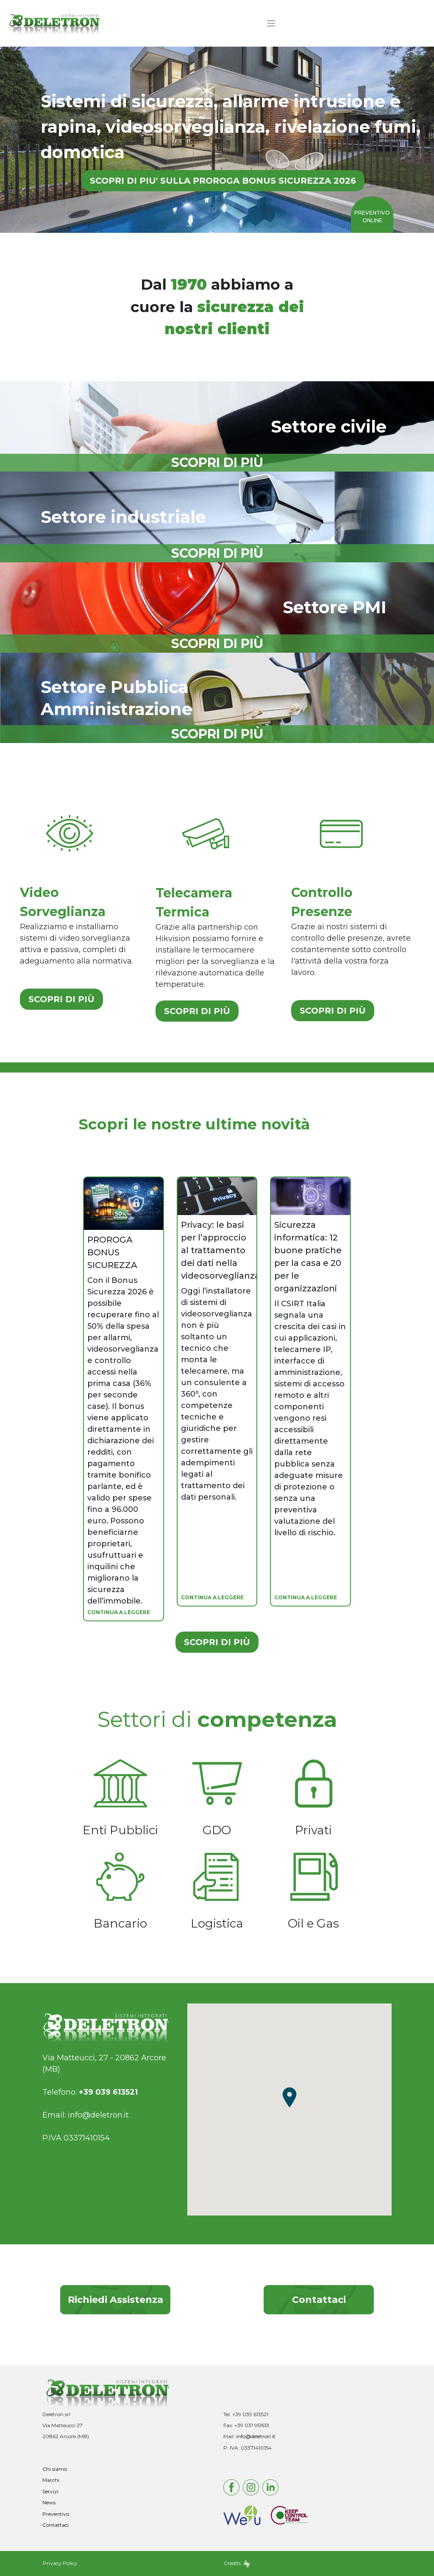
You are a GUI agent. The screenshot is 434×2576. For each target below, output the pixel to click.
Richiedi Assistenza (115, 2299)
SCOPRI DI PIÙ (61, 999)
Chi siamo (54, 2469)
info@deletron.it (98, 2115)
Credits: (237, 2563)
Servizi (50, 2491)
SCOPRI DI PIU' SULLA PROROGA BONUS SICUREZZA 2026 (223, 181)
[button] (289, 2097)
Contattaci (319, 2299)
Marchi (50, 2480)
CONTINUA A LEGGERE (118, 1612)
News (49, 2502)
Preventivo (55, 2514)
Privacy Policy (60, 2563)
